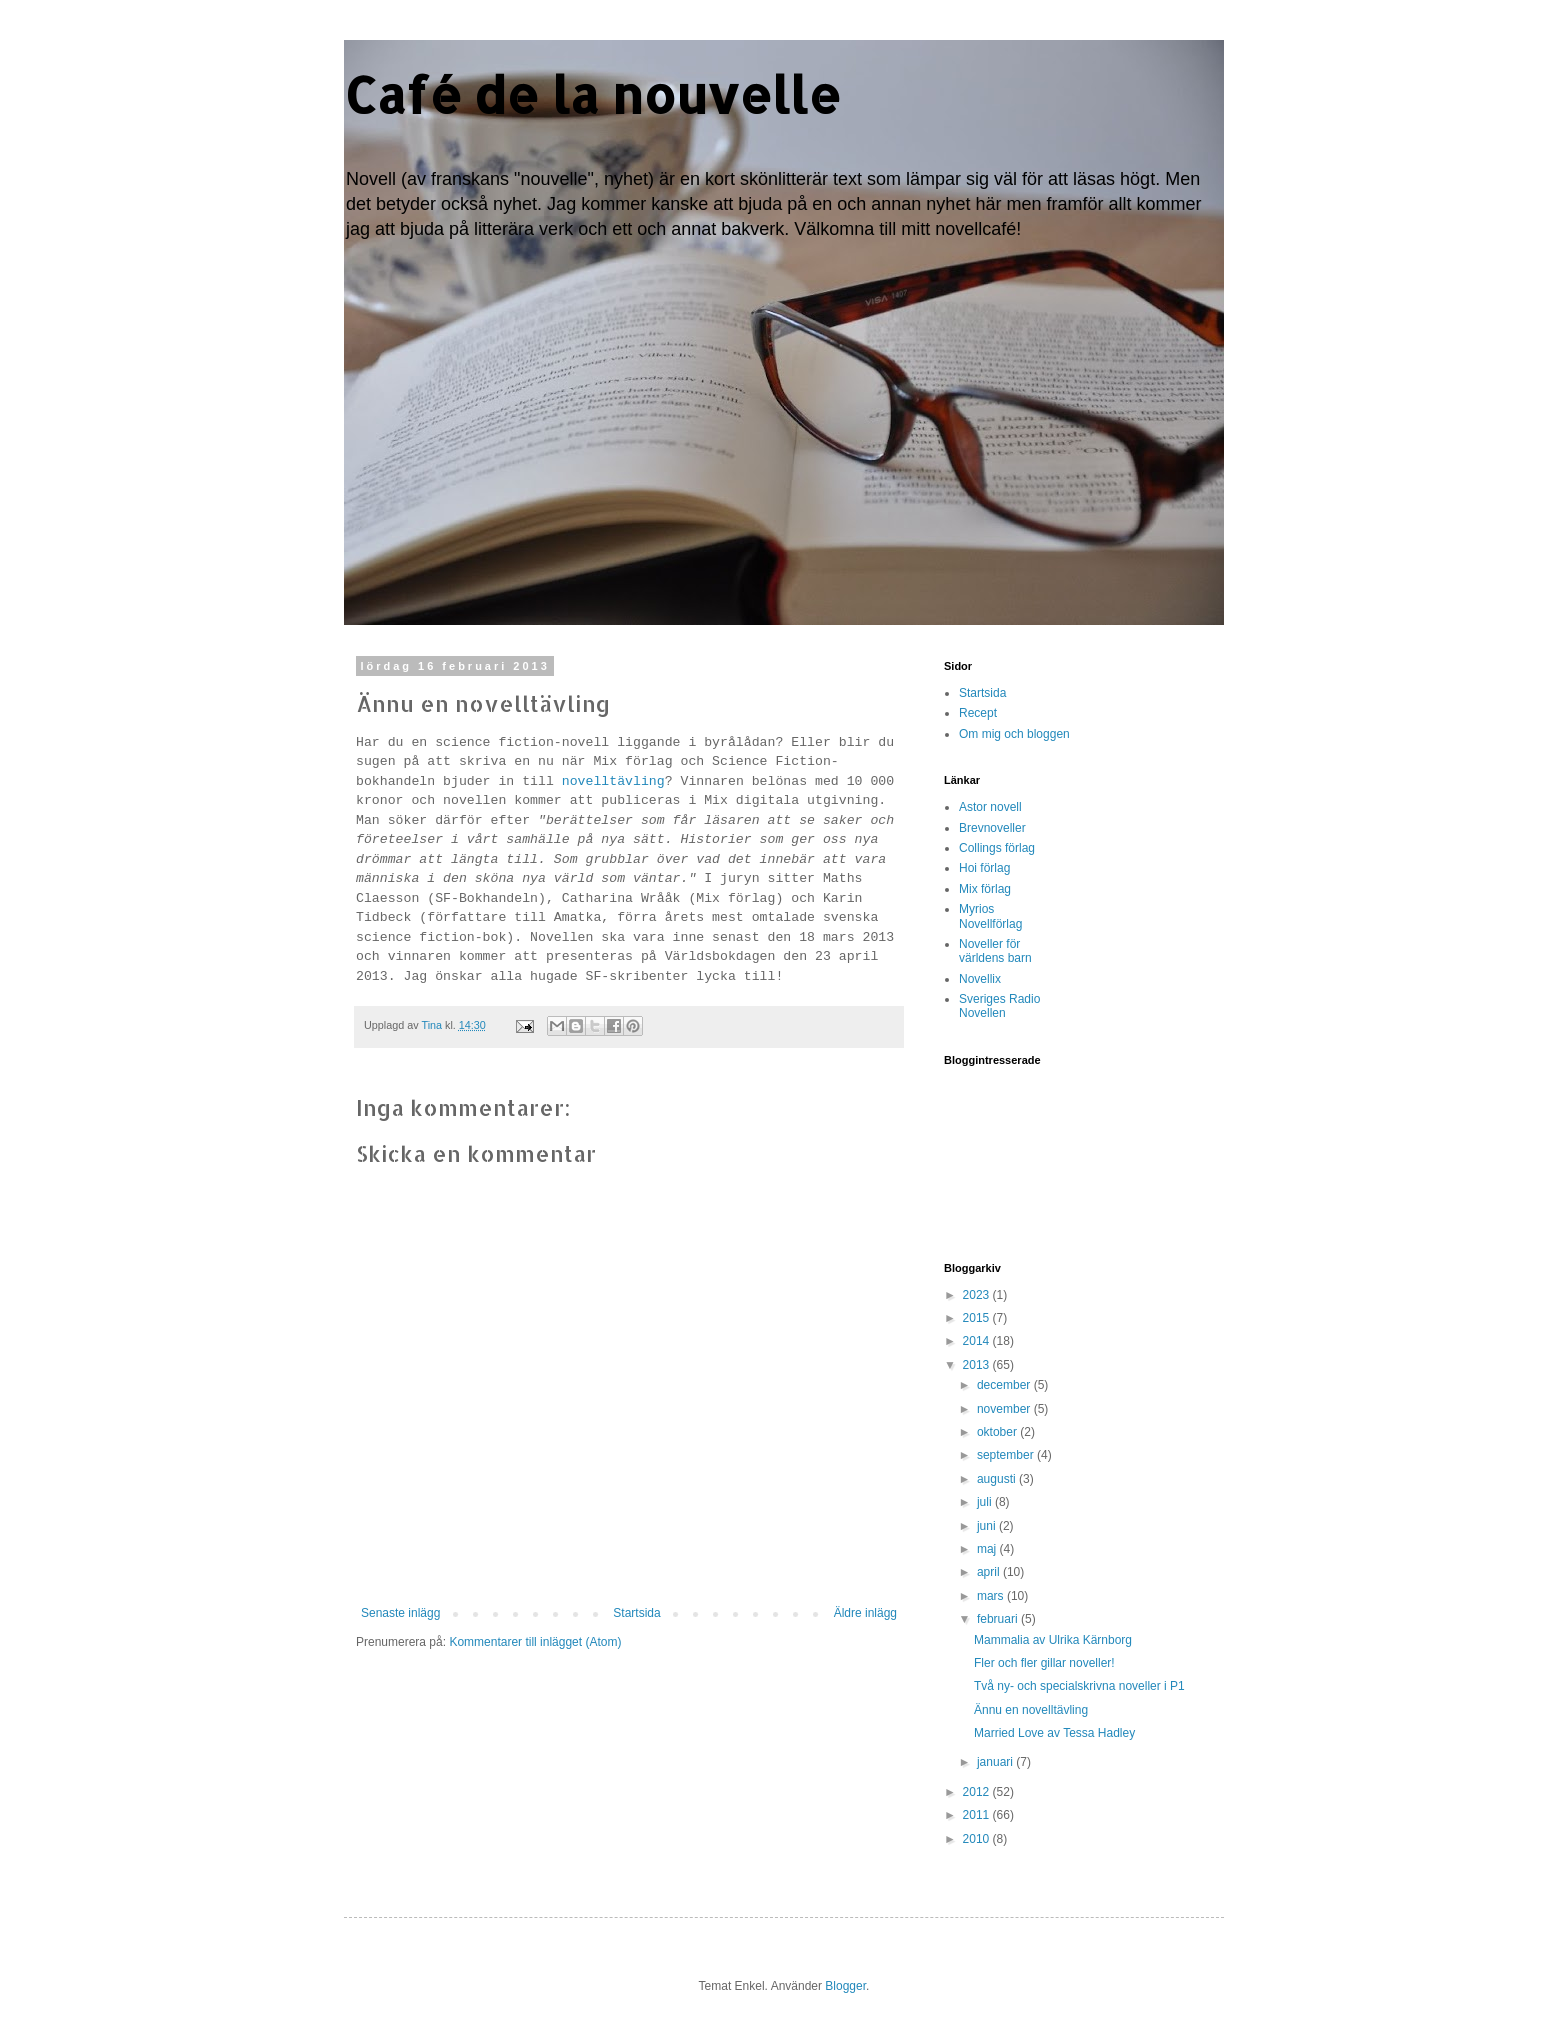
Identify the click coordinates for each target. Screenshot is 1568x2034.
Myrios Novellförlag (990, 916)
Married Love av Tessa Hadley (1054, 1733)
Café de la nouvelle (592, 94)
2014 (978, 1341)
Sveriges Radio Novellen (999, 1006)
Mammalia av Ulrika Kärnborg (1053, 1640)
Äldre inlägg (865, 1613)
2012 (978, 1792)
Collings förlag (997, 848)
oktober (998, 1432)
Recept (978, 713)
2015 (978, 1318)
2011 (978, 1815)
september (1007, 1455)
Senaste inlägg (400, 1613)
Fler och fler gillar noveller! (1044, 1663)
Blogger (845, 1986)
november (1005, 1409)
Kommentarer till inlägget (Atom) (535, 1642)
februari (999, 1619)
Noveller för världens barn (995, 951)
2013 (978, 1365)
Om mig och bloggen (1014, 734)
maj (988, 1549)
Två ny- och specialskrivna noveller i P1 (1079, 1686)
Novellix (980, 979)
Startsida (636, 1613)
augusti (998, 1479)
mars (992, 1596)
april (990, 1572)
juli (986, 1502)
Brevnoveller (992, 828)
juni (988, 1526)
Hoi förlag (984, 868)
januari (996, 1762)
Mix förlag (985, 889)
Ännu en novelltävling (1031, 1710)
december (1005, 1385)
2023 (978, 1295)
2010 (978, 1839)
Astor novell (990, 807)
